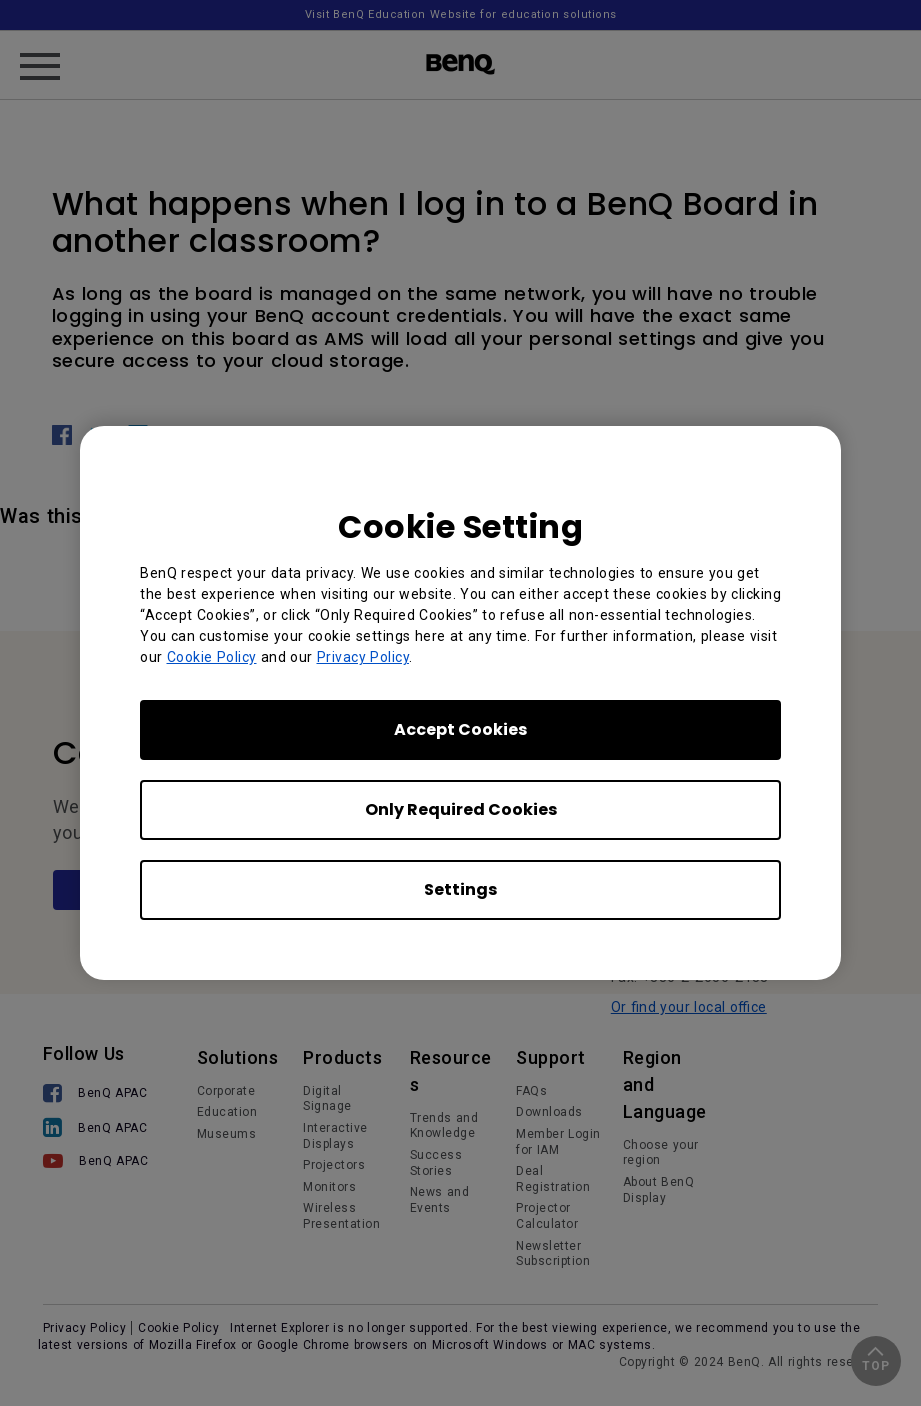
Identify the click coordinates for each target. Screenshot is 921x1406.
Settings (460, 889)
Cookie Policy (212, 657)
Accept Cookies (460, 729)
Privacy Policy (363, 657)
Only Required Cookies (461, 809)
